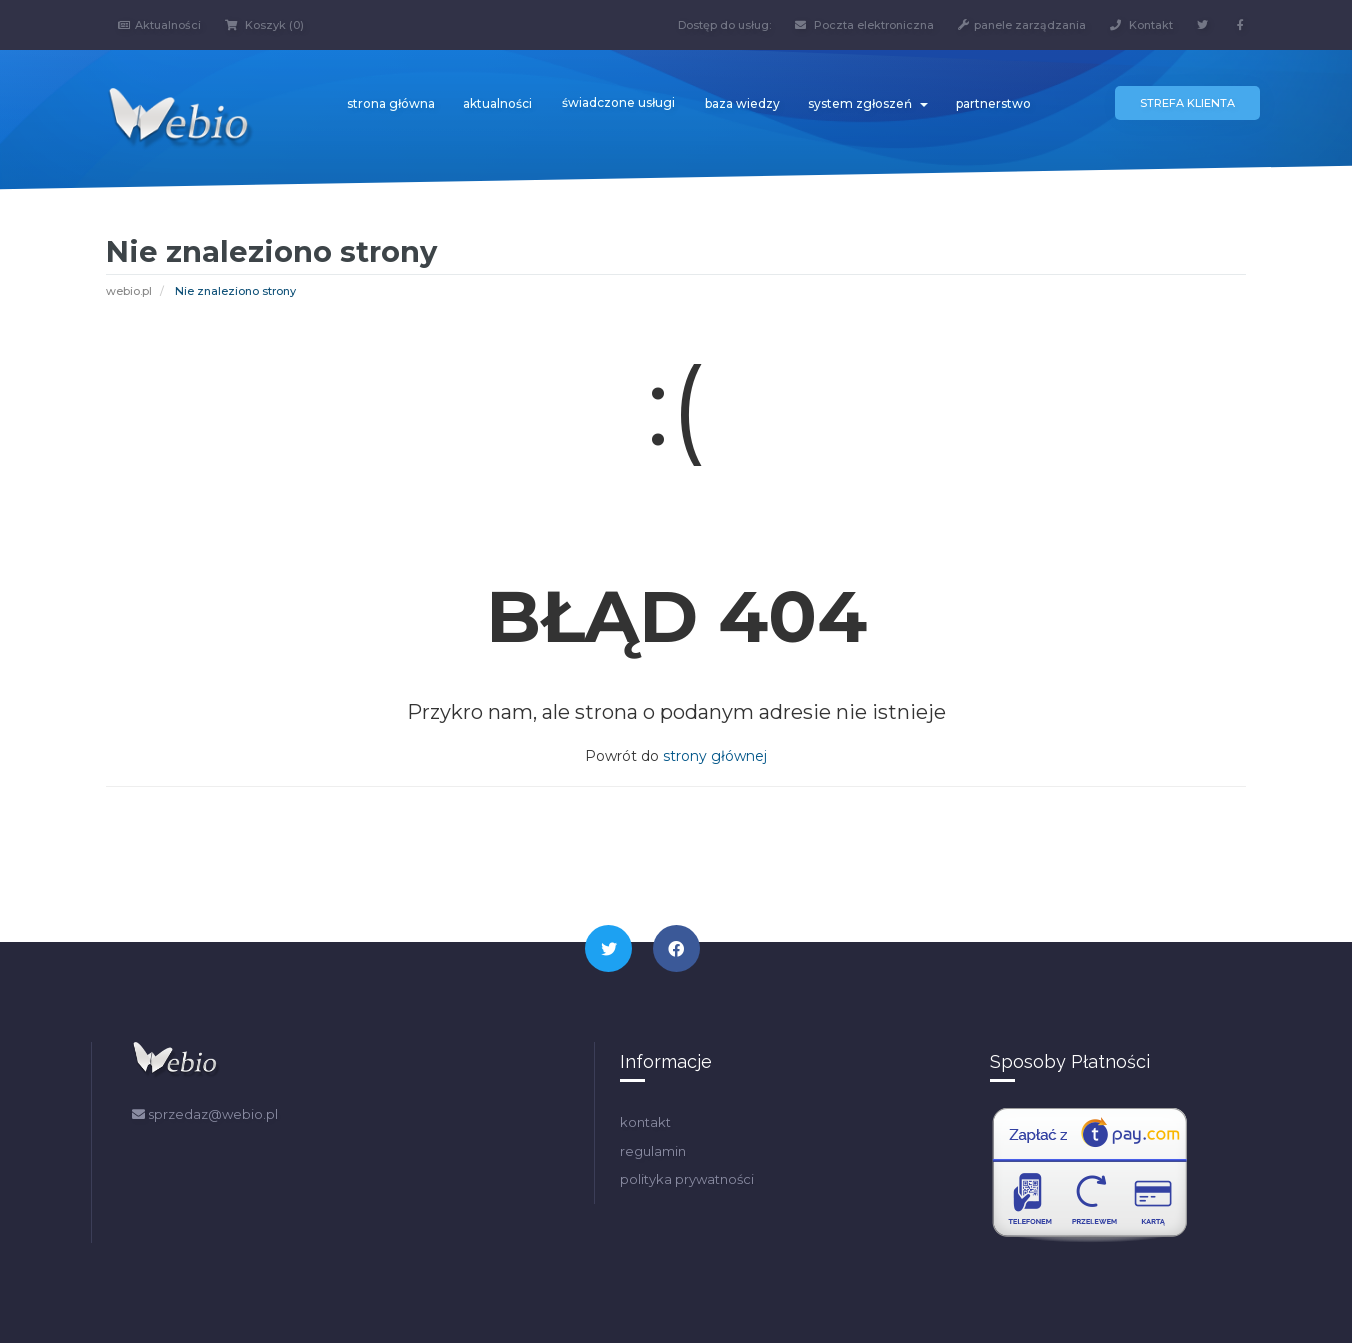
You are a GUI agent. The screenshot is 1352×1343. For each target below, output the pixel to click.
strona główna (391, 103)
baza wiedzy (742, 103)
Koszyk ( (264, 25)
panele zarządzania (1022, 25)
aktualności (497, 103)
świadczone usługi (618, 102)
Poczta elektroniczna (864, 25)
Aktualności (159, 25)
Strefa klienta (1187, 103)
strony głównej (715, 756)
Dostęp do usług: (724, 25)
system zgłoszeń (868, 103)
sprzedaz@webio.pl (205, 1114)
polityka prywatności (687, 1179)
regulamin (653, 1151)
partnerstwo (993, 103)
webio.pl (129, 291)
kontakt (645, 1122)
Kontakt (1141, 25)
